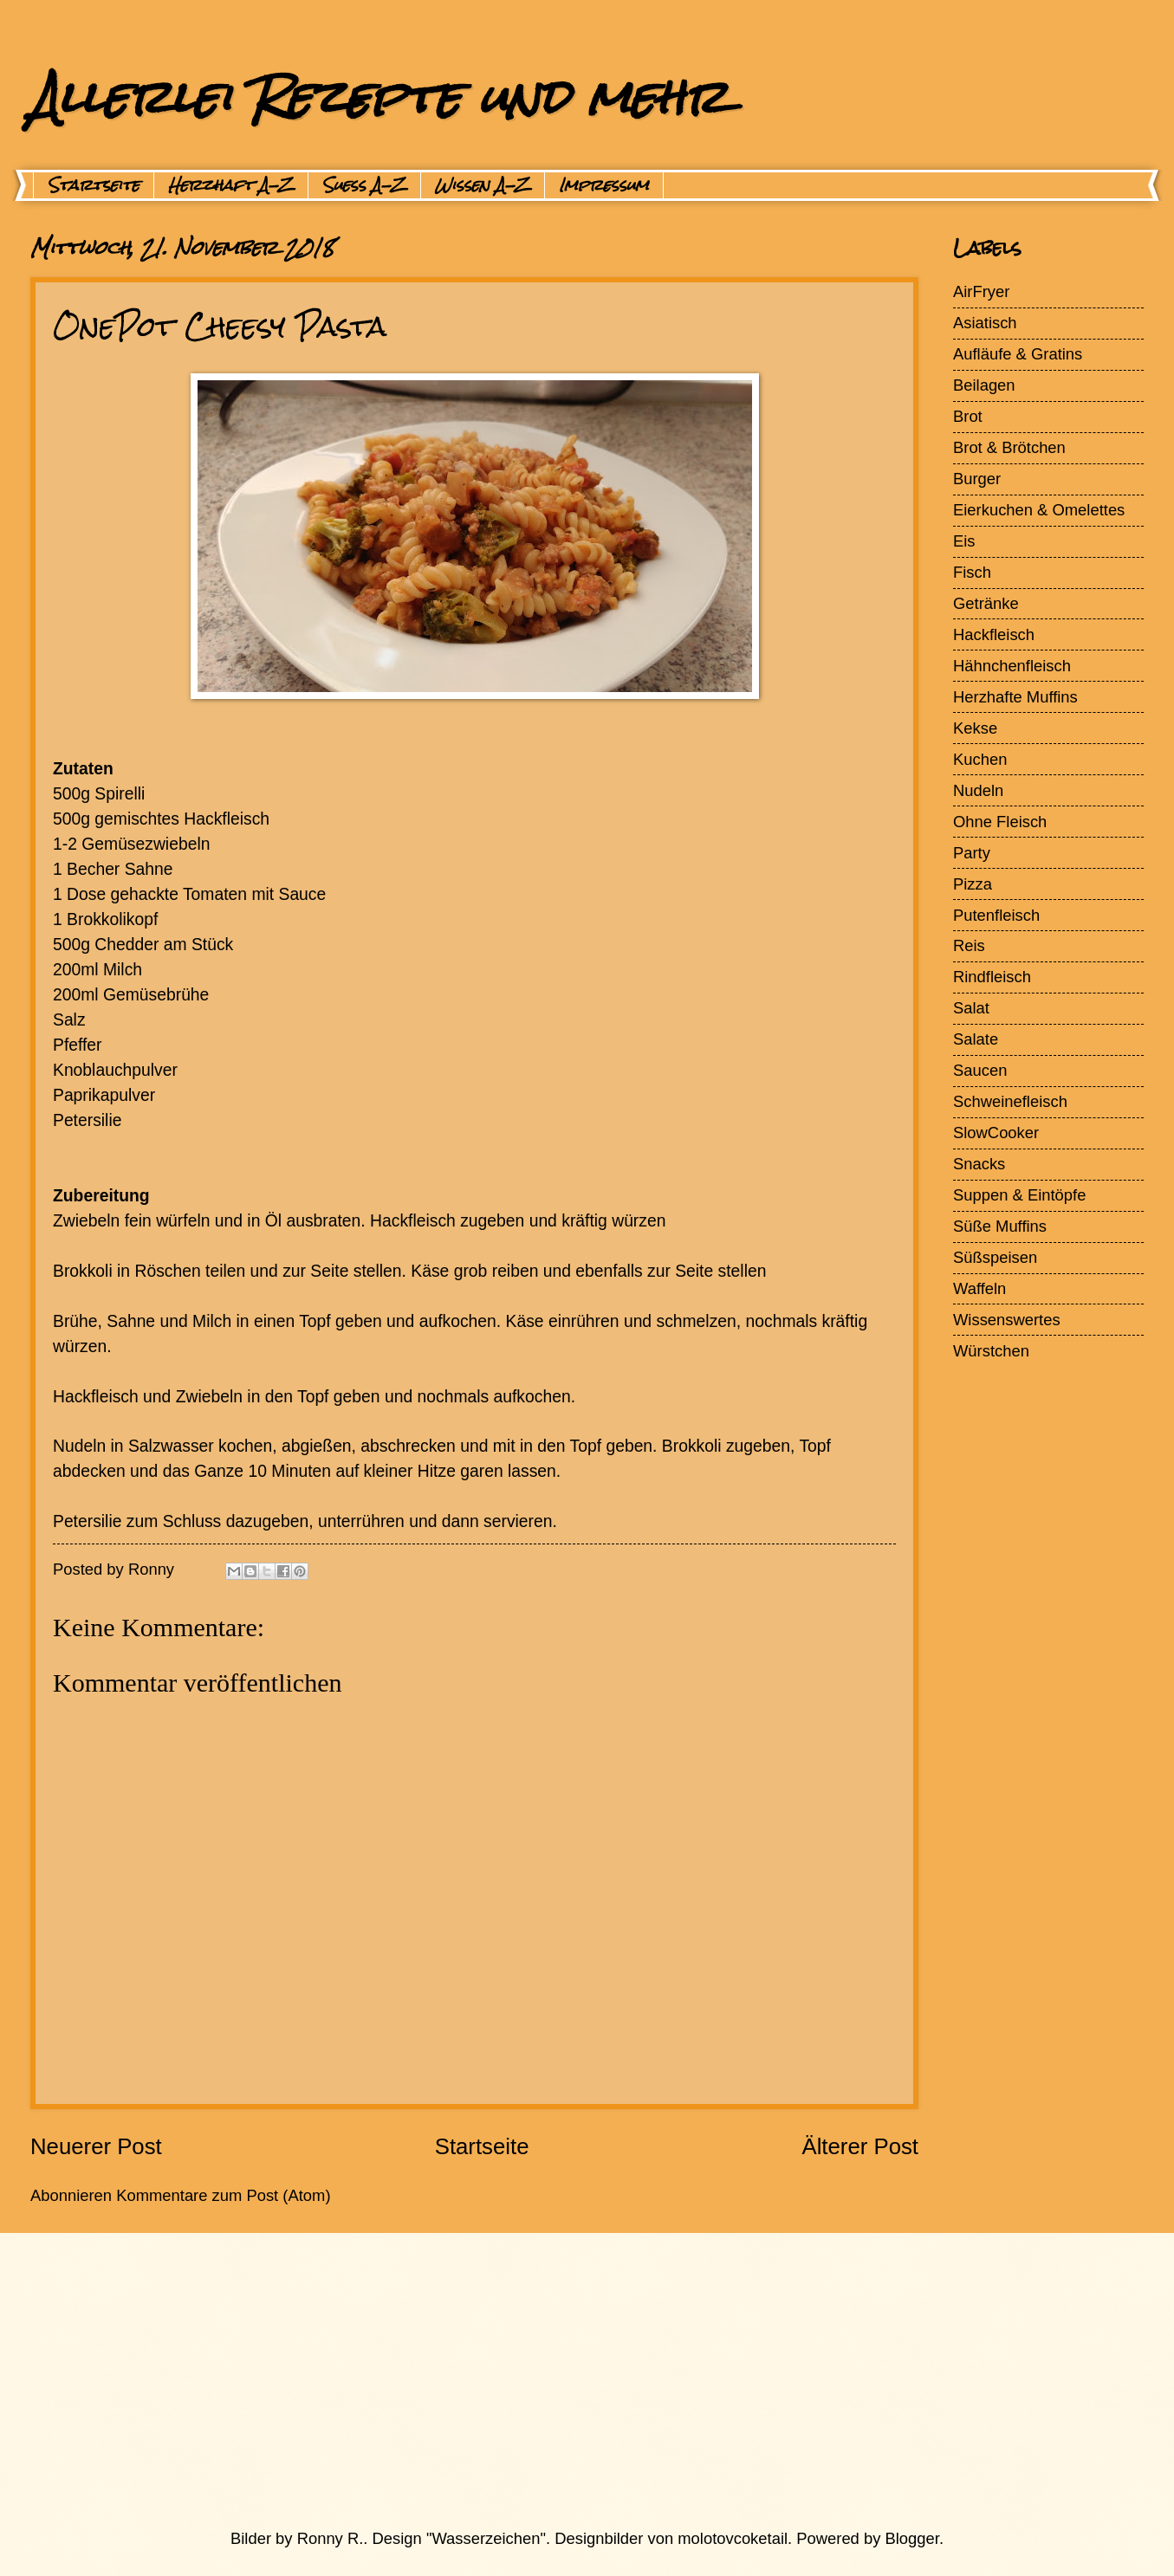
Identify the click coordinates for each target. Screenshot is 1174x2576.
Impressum (604, 185)
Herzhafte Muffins (1015, 697)
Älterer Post (859, 2146)
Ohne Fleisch (1000, 821)
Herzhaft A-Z (231, 185)
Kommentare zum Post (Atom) (223, 2195)
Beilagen (984, 385)
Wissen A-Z (482, 185)
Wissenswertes (1006, 1320)
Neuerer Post (96, 2146)
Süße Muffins (1000, 1226)
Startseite (93, 185)
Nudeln (978, 790)
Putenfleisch (996, 915)
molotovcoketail (733, 2538)
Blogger (912, 2538)
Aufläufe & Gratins (1017, 354)
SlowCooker (996, 1132)
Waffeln (979, 1288)
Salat (971, 1008)
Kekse (975, 728)
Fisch (972, 572)
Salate (975, 1039)
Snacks (979, 1164)
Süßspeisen (995, 1257)
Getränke (986, 603)
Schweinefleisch (1010, 1101)
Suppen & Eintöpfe (1019, 1195)
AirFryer (981, 291)
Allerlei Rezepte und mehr (378, 96)
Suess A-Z (364, 185)
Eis (964, 541)
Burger (977, 478)
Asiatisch (985, 323)
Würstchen (991, 1351)
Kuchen (980, 759)
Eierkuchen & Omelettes (1039, 510)
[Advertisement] (546, 2380)
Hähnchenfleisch (1012, 666)
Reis (969, 945)
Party (971, 853)
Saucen (980, 1070)
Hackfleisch (994, 634)
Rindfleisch (992, 977)
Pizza (972, 884)
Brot (968, 416)
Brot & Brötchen (1009, 447)
